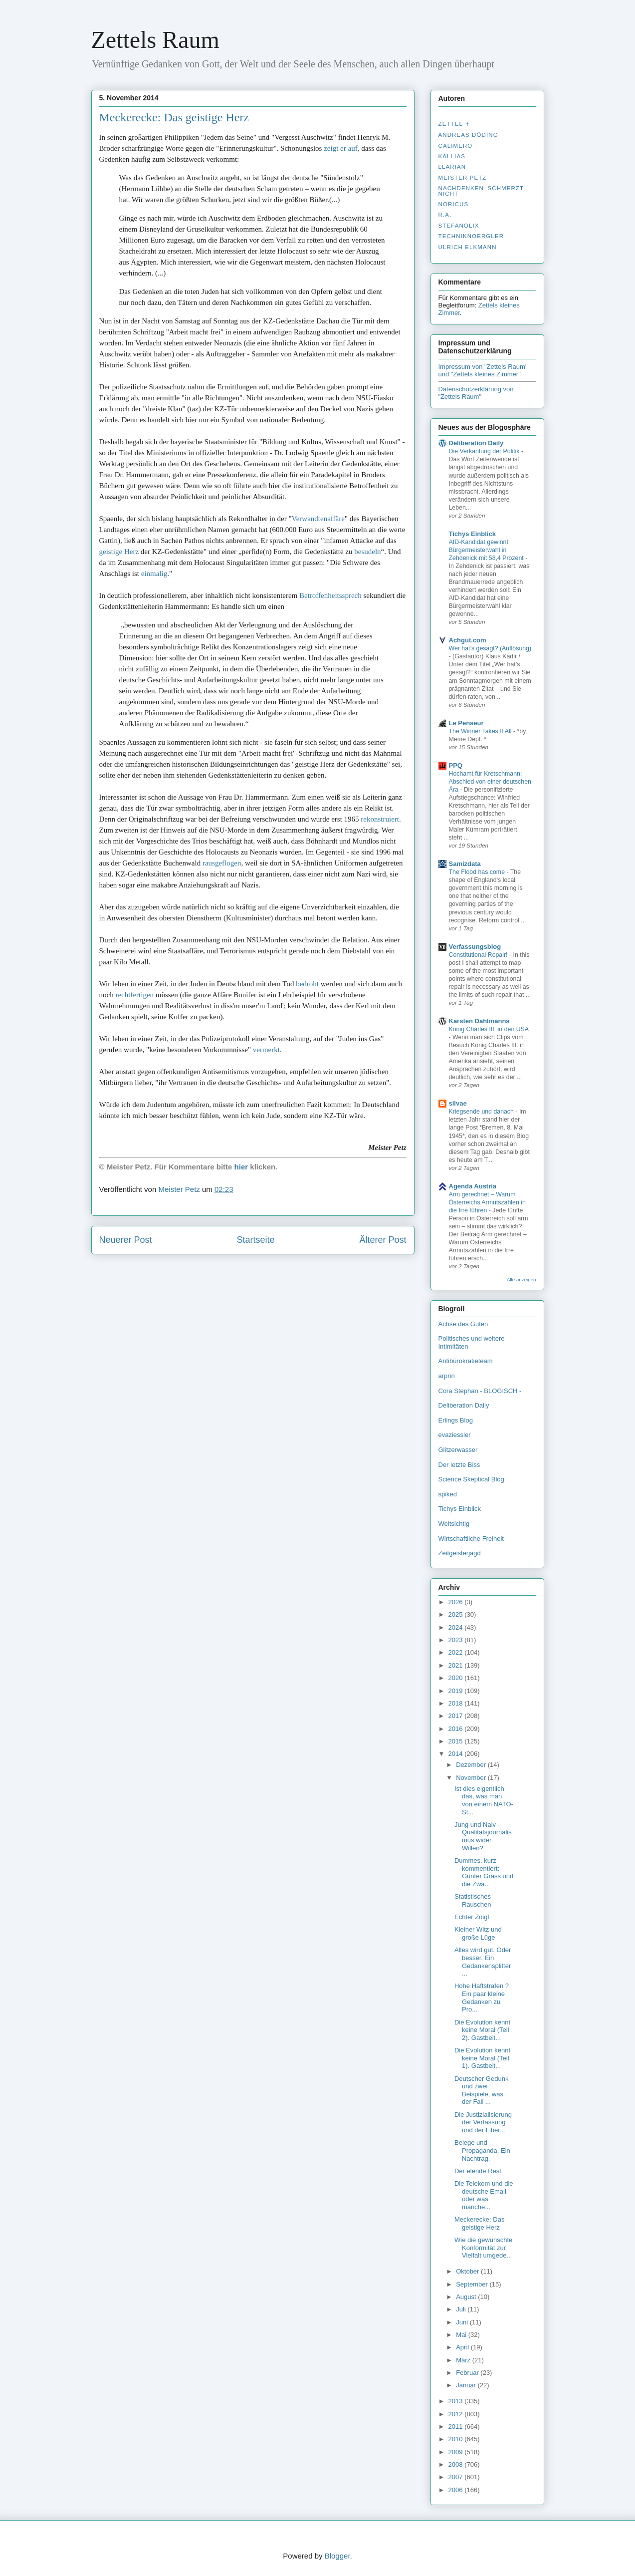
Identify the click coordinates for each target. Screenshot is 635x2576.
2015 (456, 1741)
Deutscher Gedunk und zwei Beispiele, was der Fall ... (481, 2090)
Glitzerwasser (458, 1449)
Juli (461, 2309)
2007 (456, 2477)
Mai (462, 2334)
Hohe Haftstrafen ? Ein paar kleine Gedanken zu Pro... (481, 1997)
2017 (456, 1715)
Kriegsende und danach (482, 1111)
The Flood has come (478, 871)
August (467, 2296)
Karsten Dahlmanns (479, 1021)
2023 (456, 1640)
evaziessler (454, 1434)
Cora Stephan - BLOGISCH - (480, 1391)
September (472, 2284)
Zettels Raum (155, 39)
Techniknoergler (471, 236)
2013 (456, 2401)
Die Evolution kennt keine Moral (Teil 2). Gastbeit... (482, 2029)
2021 (456, 1665)
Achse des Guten (463, 1324)
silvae (458, 1103)
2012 (456, 2414)
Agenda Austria (473, 1186)
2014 (456, 1753)
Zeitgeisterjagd (459, 1553)
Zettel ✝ (454, 124)
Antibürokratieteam (465, 1361)
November (472, 1777)
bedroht (307, 984)
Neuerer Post (125, 1240)
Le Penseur (466, 723)
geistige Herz (119, 552)
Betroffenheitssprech (330, 595)
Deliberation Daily (476, 443)
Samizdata (465, 863)
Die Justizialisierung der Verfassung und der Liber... (483, 2122)
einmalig (154, 573)
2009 (456, 2452)
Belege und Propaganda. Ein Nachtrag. (482, 2150)
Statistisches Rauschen (472, 1900)
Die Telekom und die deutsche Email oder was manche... (483, 2195)
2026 (456, 1602)
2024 (456, 1627)
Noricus (453, 204)
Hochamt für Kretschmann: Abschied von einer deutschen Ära (490, 781)
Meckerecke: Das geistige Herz (174, 117)
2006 (456, 2490)
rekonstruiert (380, 819)
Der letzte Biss (459, 1464)
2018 (456, 1703)
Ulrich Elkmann (467, 247)
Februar (468, 2372)
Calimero (455, 146)
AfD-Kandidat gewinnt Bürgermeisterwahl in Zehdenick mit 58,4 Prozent (487, 550)
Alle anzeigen (521, 1279)
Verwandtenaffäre (318, 519)
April (463, 2347)
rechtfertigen (134, 995)
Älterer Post (382, 1240)
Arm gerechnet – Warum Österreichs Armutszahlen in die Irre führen (487, 1202)
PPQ (455, 765)
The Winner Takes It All (481, 731)
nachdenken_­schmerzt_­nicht (483, 190)
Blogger (337, 2556)
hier (241, 1166)
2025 (456, 1614)
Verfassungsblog (475, 946)
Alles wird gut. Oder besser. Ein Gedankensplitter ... (482, 1961)
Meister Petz (462, 178)
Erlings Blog (455, 1420)
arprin (446, 1376)
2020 (456, 1678)
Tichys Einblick (472, 534)
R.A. (445, 215)
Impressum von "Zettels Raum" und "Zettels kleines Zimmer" (483, 370)
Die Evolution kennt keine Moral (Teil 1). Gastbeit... (482, 2057)
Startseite (255, 1240)
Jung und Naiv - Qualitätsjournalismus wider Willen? (483, 1836)
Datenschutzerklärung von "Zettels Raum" (476, 392)
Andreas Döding (468, 135)
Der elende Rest (477, 2171)
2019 (456, 1691)
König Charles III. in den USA (489, 1029)
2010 (456, 2439)
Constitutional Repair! (479, 954)
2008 (456, 2464)
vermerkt (266, 1050)
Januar (466, 2385)
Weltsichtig (454, 1523)
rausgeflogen (222, 863)
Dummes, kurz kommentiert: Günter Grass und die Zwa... (483, 1872)
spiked (447, 1494)
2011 (456, 2426)
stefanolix (458, 226)
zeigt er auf (340, 148)
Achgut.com (467, 640)
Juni (462, 2322)
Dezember (472, 1764)
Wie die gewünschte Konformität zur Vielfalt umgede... (483, 2247)
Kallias (451, 156)
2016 (456, 1728)
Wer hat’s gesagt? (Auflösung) (490, 648)
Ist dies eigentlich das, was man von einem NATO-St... (483, 1800)
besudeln (367, 552)
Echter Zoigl (471, 1917)
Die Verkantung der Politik (485, 451)
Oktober (468, 2271)
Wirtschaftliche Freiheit (471, 1538)
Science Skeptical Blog (471, 1479)
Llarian (452, 167)
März (464, 2360)
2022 (456, 1652)
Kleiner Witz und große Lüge (478, 1933)
